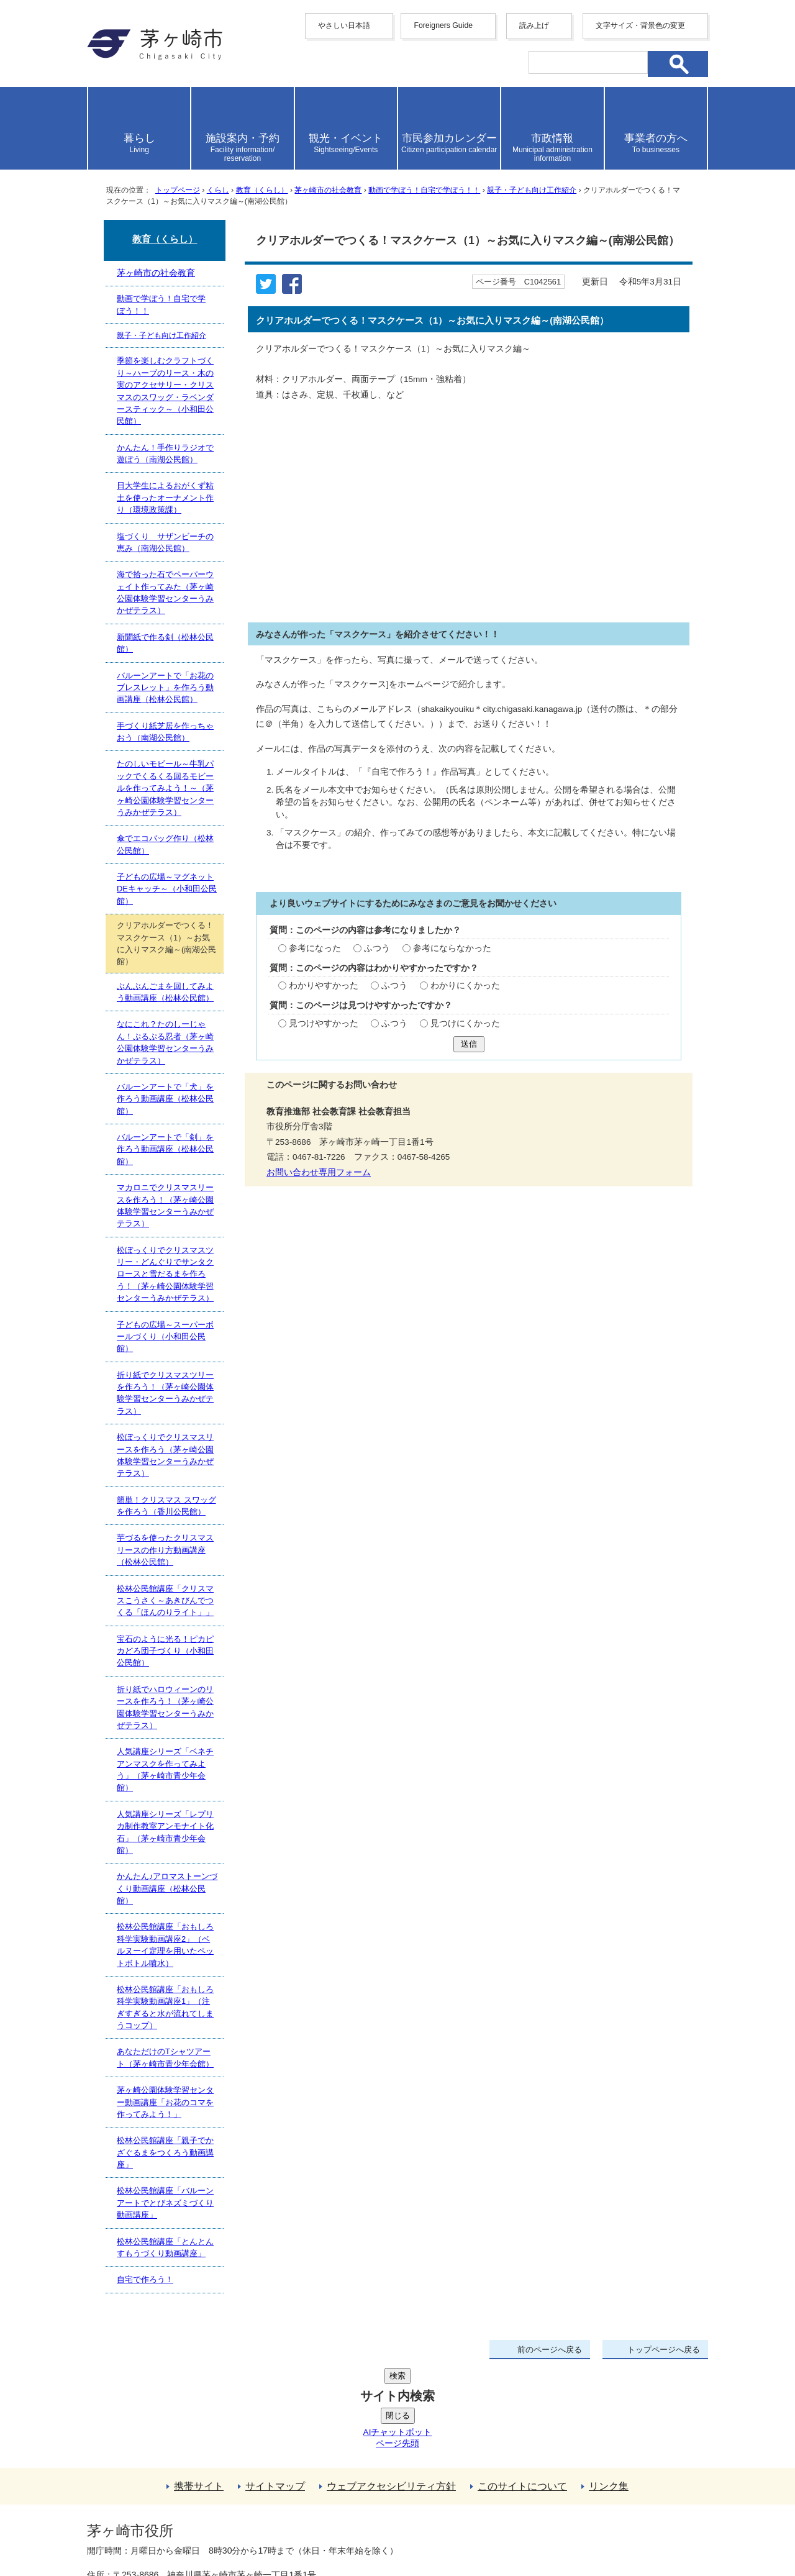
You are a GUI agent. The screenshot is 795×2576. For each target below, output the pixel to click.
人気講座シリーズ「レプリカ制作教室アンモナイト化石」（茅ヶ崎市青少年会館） (165, 1832)
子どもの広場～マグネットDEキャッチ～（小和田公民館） (167, 889)
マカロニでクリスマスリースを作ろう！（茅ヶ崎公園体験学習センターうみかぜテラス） (165, 1205)
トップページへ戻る (663, 2349)
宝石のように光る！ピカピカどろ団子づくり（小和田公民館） (165, 1651)
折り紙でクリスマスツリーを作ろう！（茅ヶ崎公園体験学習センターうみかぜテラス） (165, 1393)
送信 (469, 1044)
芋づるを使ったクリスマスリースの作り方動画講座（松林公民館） (165, 1550)
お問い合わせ (233, 2531)
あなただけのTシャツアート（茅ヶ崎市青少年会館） (165, 2057)
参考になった (315, 948)
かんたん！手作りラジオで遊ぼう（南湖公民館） (165, 453)
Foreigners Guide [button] (443, 25)
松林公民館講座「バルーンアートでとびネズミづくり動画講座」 (165, 2202)
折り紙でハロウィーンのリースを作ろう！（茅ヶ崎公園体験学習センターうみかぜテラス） (165, 1707)
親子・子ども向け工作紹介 (531, 190)
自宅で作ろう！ (145, 2279)
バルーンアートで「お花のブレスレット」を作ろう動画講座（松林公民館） (165, 687)
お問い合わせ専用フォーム (318, 1172)
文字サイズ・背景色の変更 (640, 25)
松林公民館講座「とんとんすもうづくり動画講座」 (165, 2247)
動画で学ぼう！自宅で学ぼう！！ (424, 190)
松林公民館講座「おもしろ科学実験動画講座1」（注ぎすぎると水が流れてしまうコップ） (165, 2007)
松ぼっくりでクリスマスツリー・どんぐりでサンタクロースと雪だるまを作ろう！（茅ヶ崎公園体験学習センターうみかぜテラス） (165, 1274)
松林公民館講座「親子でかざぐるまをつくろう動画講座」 (165, 2152)
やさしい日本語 (344, 25)
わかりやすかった (323, 985)
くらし (218, 190)
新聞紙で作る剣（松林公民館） (165, 642)
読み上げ (534, 25)
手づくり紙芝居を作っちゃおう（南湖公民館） (165, 731)
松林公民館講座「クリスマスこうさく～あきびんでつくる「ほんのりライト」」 (165, 1601)
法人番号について (237, 2505)
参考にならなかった (452, 948)
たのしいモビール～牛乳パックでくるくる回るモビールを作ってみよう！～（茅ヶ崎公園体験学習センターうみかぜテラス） (165, 788)
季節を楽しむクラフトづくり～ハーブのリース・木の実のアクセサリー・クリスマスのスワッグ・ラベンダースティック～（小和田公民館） (165, 391)
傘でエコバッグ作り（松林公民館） (165, 844)
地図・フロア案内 (133, 2531)
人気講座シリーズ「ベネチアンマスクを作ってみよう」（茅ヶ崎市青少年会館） (165, 1769)
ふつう (377, 948)
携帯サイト (199, 2392)
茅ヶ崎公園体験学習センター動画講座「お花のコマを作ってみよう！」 (165, 2102)
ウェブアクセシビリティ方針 (391, 2392)
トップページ (177, 190)
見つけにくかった (465, 1023)
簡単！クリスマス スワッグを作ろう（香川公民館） (166, 1505)
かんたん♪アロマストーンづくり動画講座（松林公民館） (167, 1888)
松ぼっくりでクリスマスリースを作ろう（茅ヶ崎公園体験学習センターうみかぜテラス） (165, 1455)
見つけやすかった (323, 1023)
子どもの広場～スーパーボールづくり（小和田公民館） (165, 1337)
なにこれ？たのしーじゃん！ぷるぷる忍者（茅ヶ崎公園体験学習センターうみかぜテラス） (165, 1042)
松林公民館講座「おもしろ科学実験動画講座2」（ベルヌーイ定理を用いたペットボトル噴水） (165, 1944)
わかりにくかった (465, 985)
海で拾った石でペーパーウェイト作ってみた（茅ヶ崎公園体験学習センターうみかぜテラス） (165, 592)
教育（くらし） (262, 190)
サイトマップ (275, 2392)
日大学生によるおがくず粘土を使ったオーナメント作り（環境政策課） (165, 497)
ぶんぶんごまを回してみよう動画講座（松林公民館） (165, 992)
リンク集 (609, 2392)
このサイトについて (522, 2392)
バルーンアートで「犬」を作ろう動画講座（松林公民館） (165, 1099)
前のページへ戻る (549, 2349)
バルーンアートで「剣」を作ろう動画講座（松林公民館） (165, 1149)
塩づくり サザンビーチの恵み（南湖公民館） (165, 542)
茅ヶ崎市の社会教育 (327, 190)
